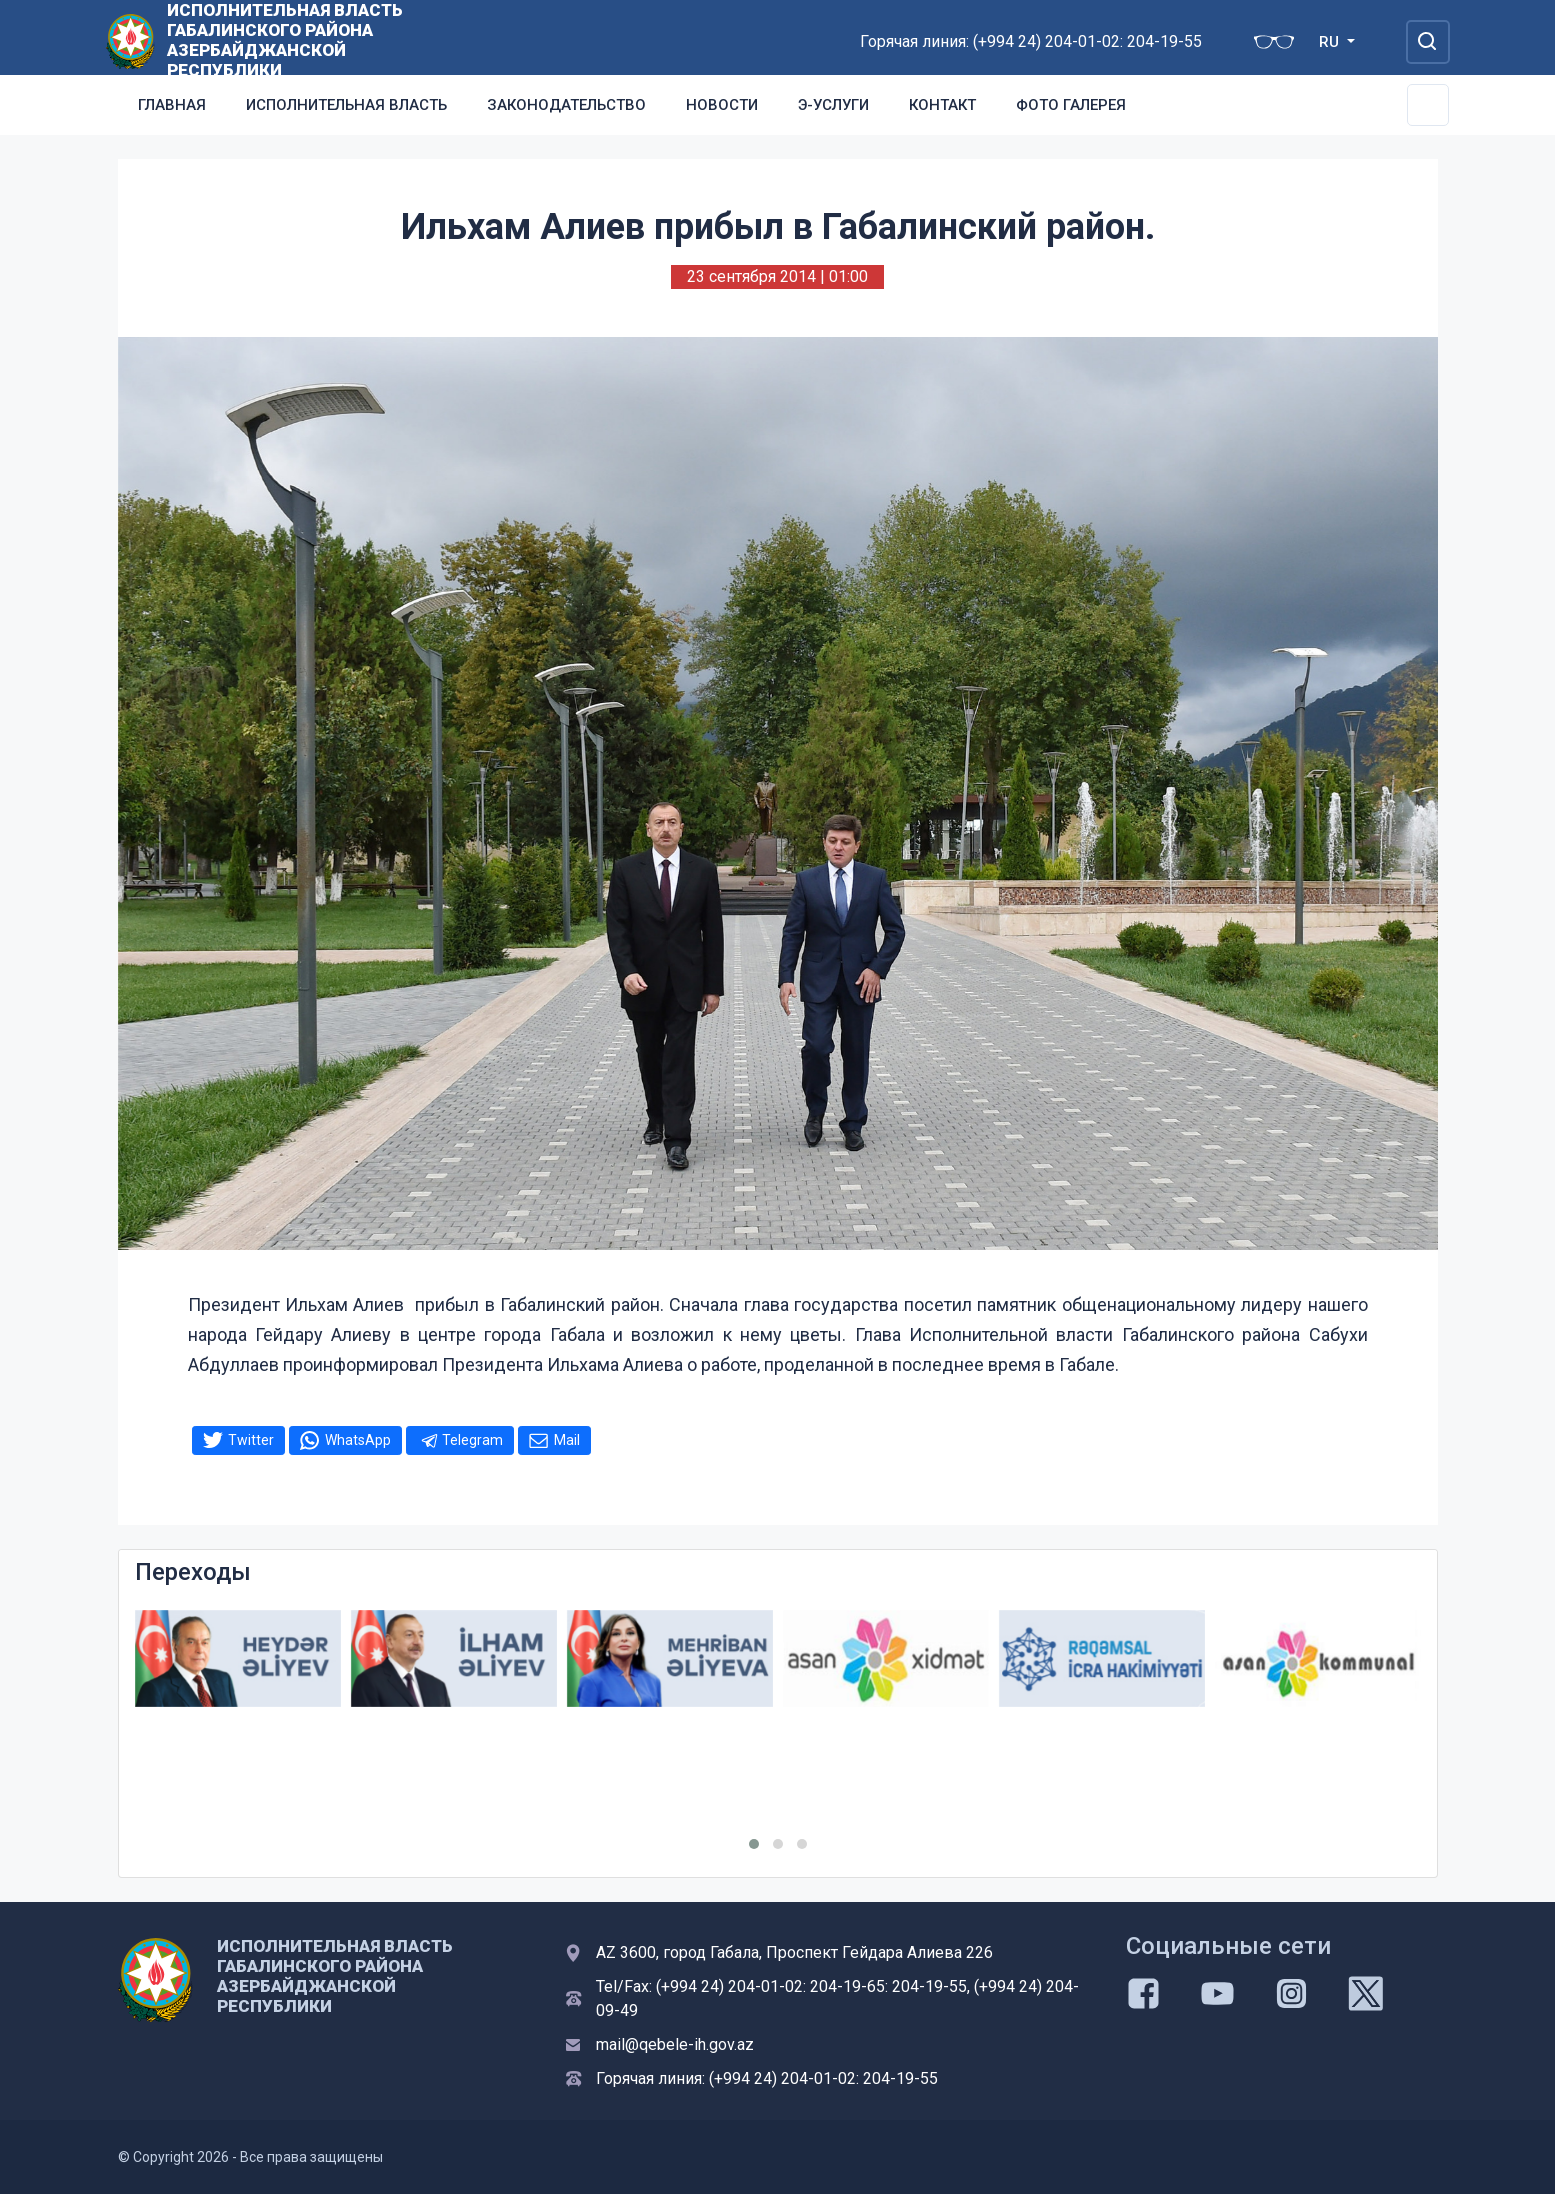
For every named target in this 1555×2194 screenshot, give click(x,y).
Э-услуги (833, 105)
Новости (722, 105)
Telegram (472, 1440)
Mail (567, 1440)
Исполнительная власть (346, 105)
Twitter (251, 1440)
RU (1331, 42)
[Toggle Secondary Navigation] (1428, 105)
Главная (172, 105)
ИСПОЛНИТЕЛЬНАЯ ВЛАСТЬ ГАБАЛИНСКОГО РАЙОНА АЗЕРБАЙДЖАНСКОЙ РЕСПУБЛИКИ (285, 40)
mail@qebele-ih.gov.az (675, 2044)
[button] (754, 1844)
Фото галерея (1071, 105)
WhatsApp (358, 1440)
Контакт (942, 105)
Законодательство (566, 105)
